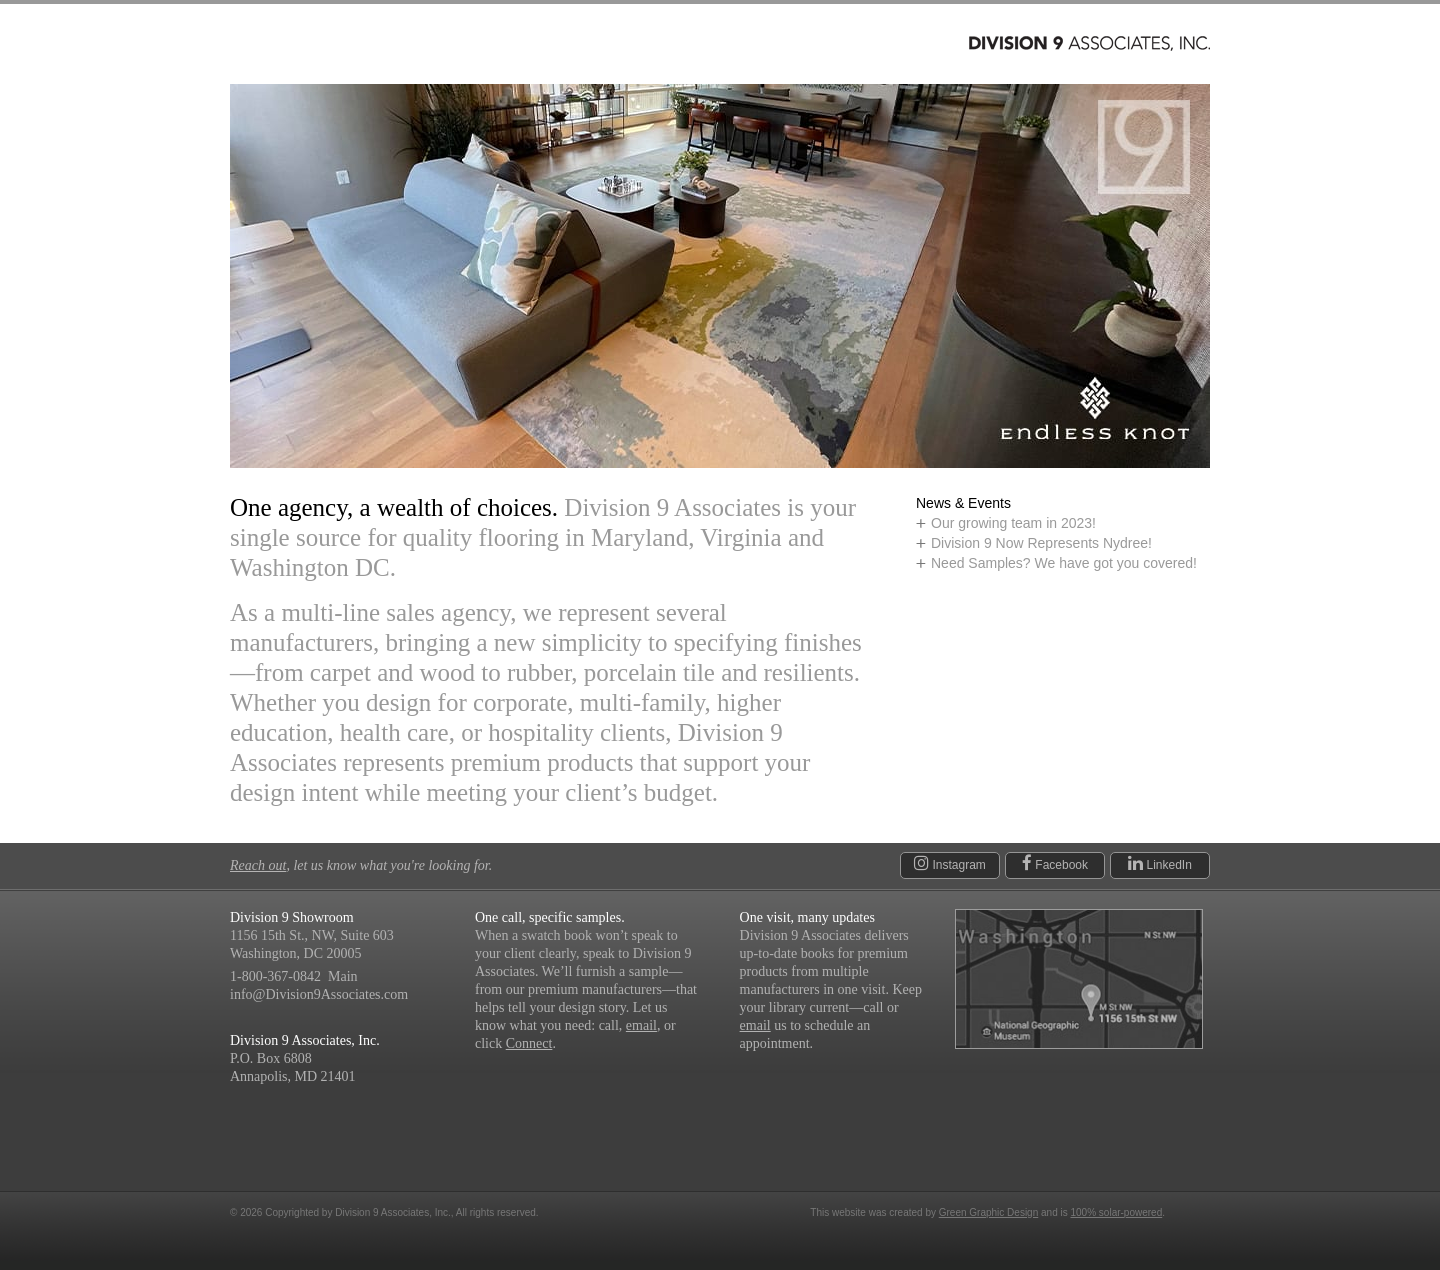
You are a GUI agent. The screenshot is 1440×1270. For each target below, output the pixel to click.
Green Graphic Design (989, 1212)
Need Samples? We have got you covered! (1064, 563)
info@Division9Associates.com (319, 994)
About (557, 44)
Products (287, 44)
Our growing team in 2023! (1013, 523)
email (641, 1025)
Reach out (258, 865)
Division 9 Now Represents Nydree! (1041, 543)
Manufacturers (430, 44)
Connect (726, 44)
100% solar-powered (1117, 1212)
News (635, 44)
